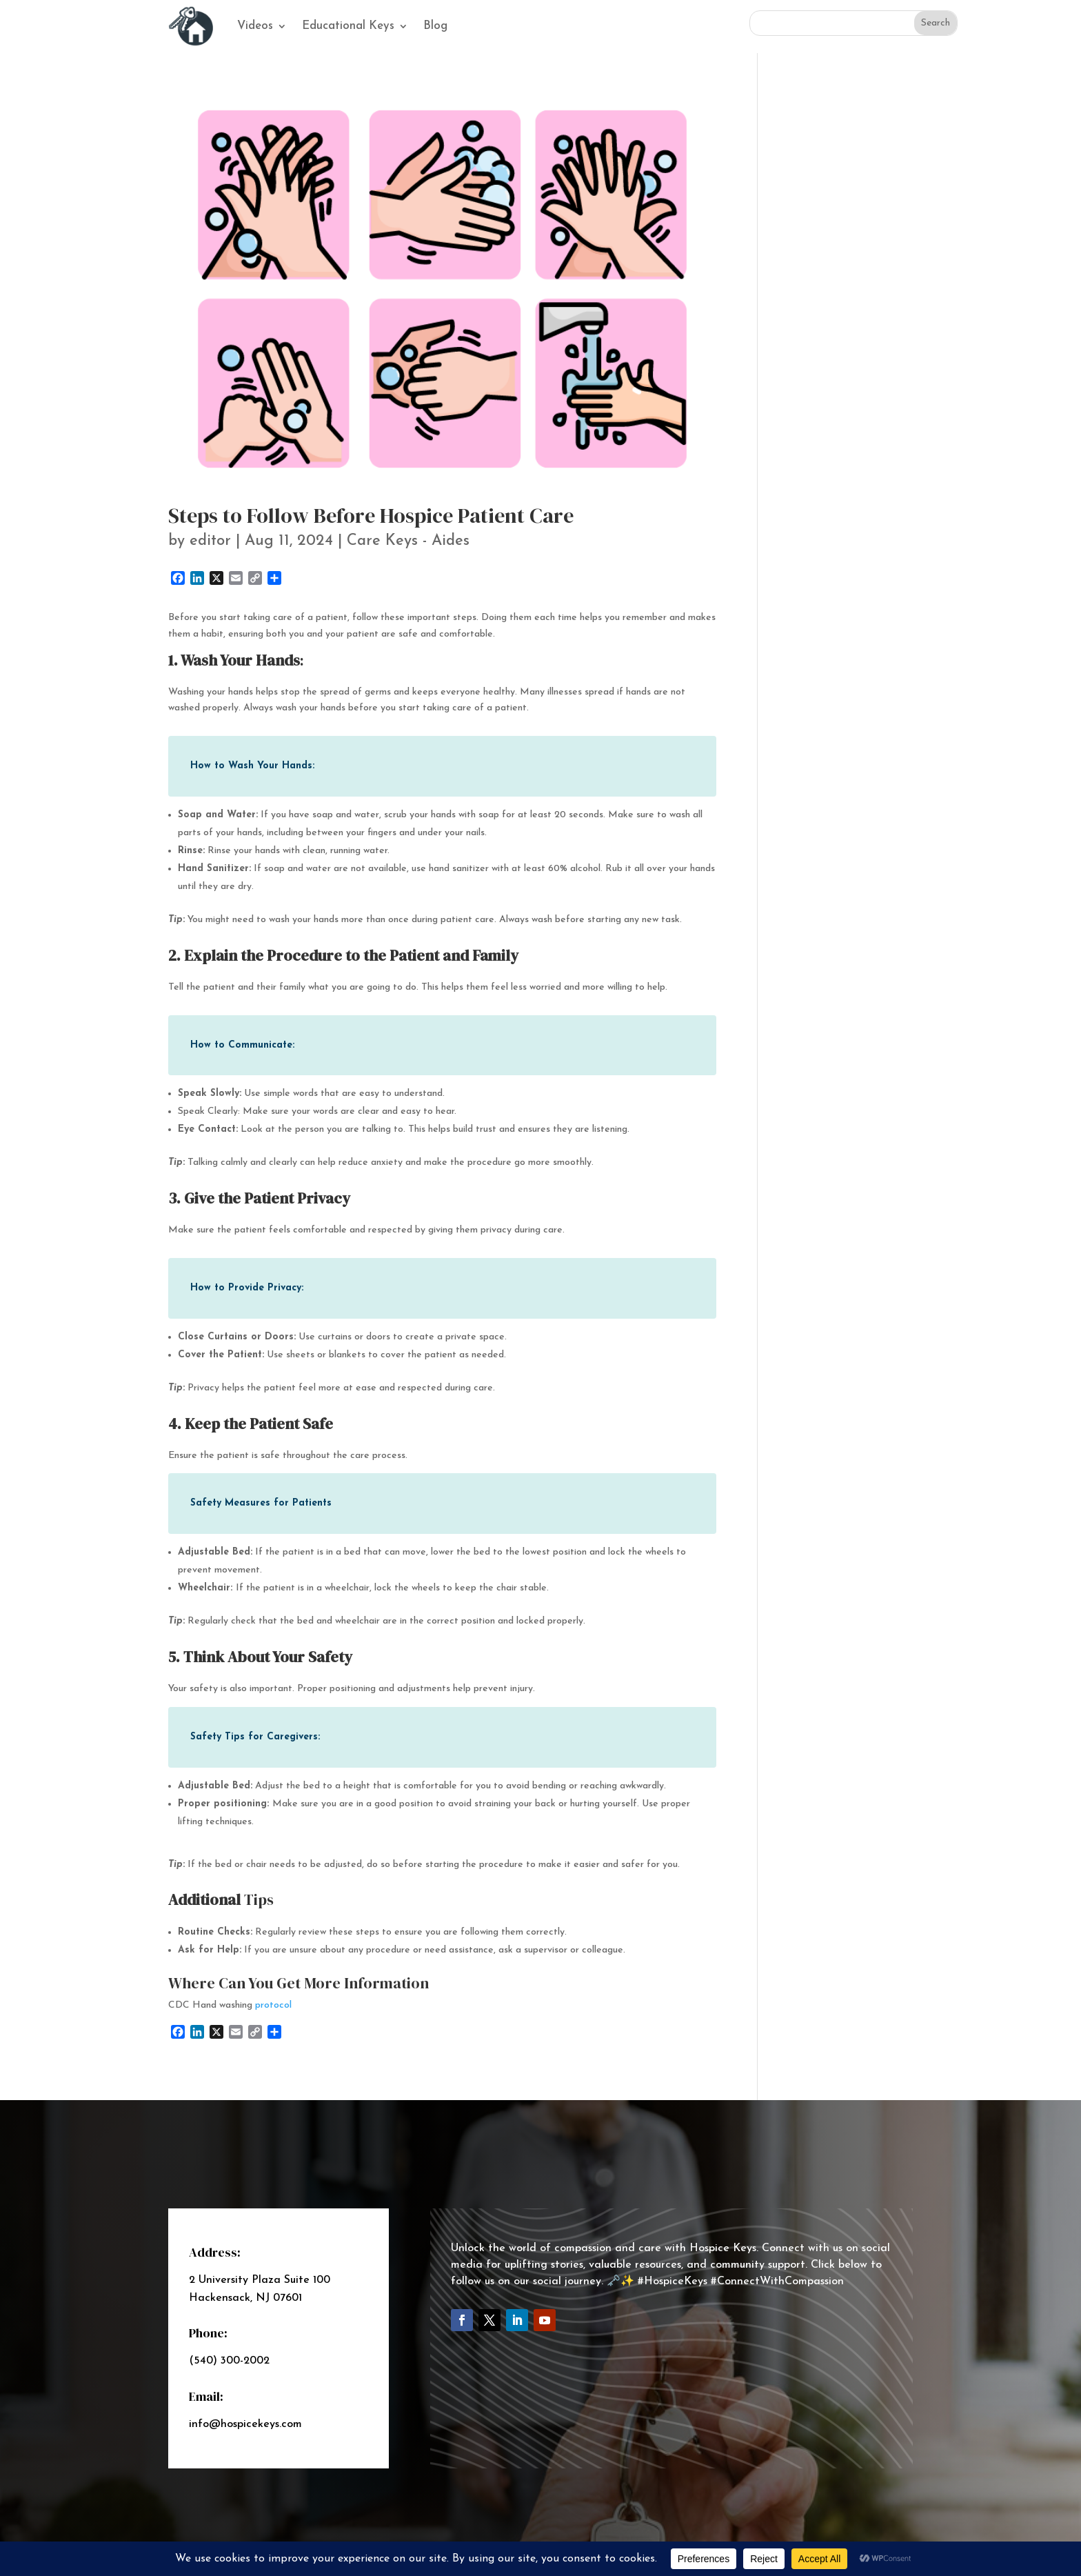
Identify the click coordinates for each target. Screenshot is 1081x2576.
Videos (255, 26)
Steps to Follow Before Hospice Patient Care (371, 515)
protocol (273, 2005)
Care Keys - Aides (408, 541)
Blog (435, 26)
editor (210, 541)
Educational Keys (348, 26)
